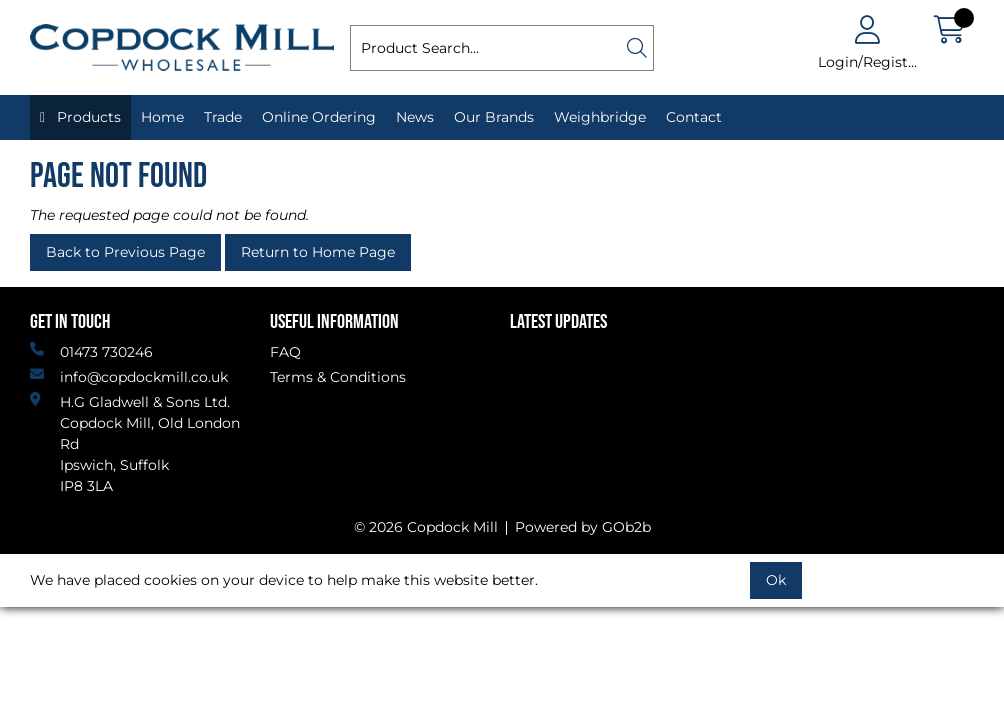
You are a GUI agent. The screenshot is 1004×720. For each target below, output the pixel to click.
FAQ (285, 352)
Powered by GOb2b (583, 527)
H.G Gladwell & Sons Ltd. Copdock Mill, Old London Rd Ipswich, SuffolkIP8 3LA (135, 443)
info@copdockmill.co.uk (129, 376)
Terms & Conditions (338, 377)
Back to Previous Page (125, 252)
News (415, 117)
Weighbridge (600, 117)
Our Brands (494, 117)
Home (162, 117)
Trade (223, 117)
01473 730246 (91, 351)
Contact (694, 117)
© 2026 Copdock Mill (426, 527)
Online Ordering (319, 117)
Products (87, 117)
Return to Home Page (318, 252)
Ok (776, 580)
